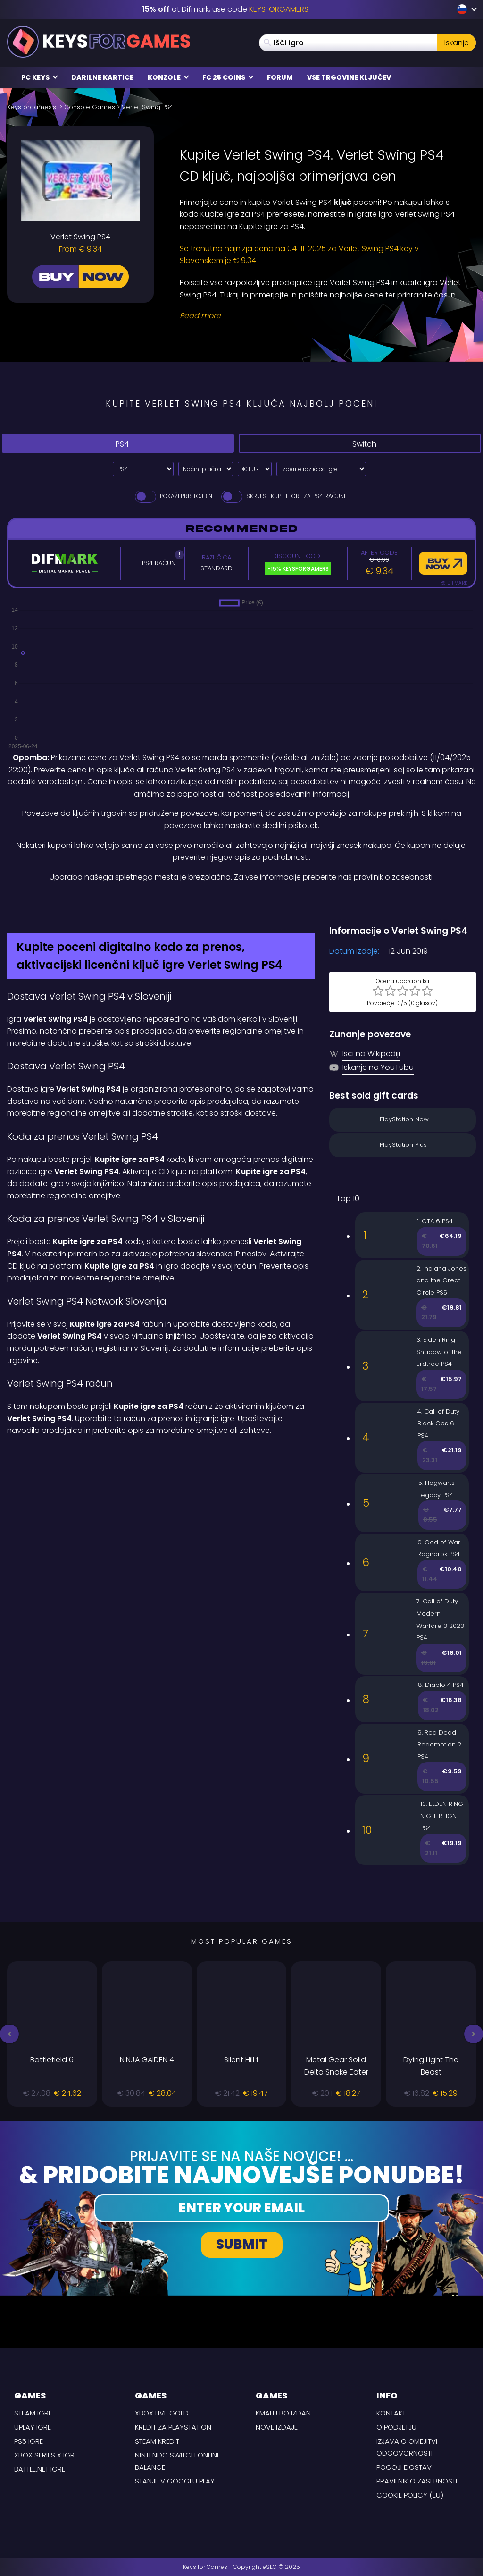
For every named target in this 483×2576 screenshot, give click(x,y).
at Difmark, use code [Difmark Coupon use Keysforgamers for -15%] (225, 9)
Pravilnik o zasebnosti (416, 2481)
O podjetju (396, 2427)
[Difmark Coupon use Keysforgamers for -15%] (241, 903)
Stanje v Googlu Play (175, 2481)
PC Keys (39, 77)
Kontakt (391, 2413)
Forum (280, 77)
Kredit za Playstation (173, 2427)
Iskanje (456, 42)
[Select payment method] (205, 469)
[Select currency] (255, 469)
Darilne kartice (102, 77)
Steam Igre (33, 2413)
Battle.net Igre (39, 2469)
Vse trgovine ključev (349, 77)
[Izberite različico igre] (321, 469)
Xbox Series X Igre (46, 2455)
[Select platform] (143, 469)
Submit (241, 2244)
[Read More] (322, 316)
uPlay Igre (32, 2427)
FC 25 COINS (228, 77)
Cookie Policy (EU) (409, 2495)
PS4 (115, 443)
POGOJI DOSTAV (404, 2467)
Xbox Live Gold (162, 2413)
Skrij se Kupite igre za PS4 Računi (282, 496)
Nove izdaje (277, 2427)
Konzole (168, 77)
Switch (357, 443)
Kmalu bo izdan (283, 2413)
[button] (9, 2034)
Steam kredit (157, 2441)
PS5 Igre (28, 2441)
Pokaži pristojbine (174, 496)
